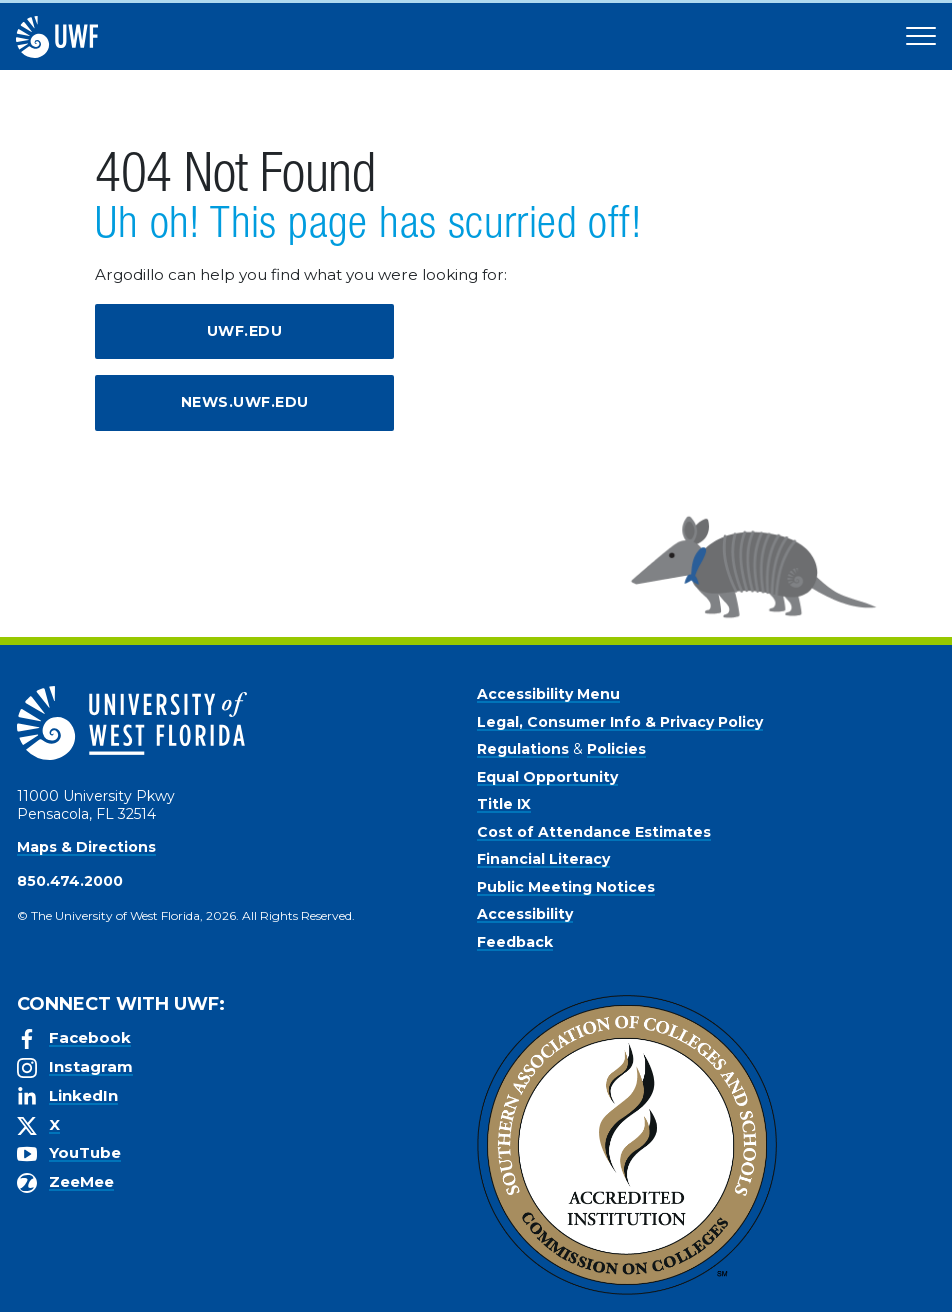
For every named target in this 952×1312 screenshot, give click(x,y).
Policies (616, 749)
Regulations (523, 749)
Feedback (515, 942)
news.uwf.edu (245, 402)
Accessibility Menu (548, 694)
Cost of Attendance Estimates (594, 832)
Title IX (504, 804)
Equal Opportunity (547, 777)
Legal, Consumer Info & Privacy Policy (620, 722)
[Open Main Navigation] (921, 37)
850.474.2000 (70, 881)
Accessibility (525, 914)
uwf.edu (245, 331)
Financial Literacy (543, 859)
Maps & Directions (86, 847)
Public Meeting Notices (566, 887)
